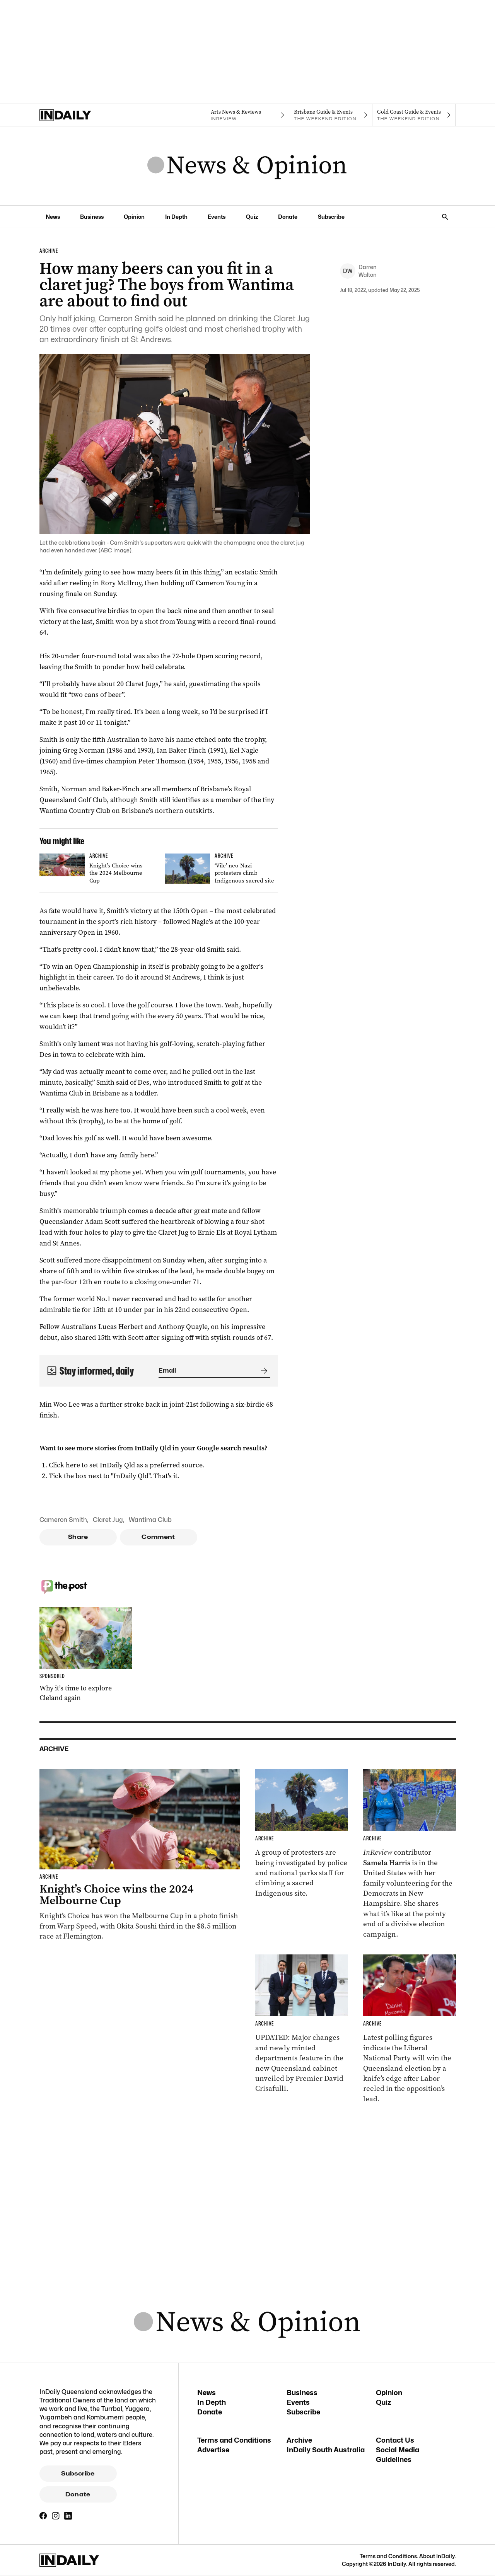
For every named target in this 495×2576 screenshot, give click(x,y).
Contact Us (395, 2440)
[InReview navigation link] (247, 115)
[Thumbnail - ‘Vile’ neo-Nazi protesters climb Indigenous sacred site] (221, 870)
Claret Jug (108, 1519)
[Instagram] (56, 2516)
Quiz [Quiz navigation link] (252, 216)
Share (78, 1536)
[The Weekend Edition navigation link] (330, 115)
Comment (158, 1536)
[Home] (81, 115)
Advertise (213, 2450)
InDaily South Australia (326, 2450)
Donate (77, 2494)
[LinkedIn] (68, 2516)
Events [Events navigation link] (216, 216)
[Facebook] (43, 2516)
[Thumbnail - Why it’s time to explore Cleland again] (85, 1655)
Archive (299, 2440)
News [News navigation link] (53, 216)
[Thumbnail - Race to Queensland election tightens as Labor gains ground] (409, 2029)
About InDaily (437, 2556)
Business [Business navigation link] (92, 216)
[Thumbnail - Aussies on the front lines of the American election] (409, 1854)
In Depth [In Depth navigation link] (176, 216)
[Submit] (262, 1371)
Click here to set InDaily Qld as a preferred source (125, 1465)
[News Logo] (247, 165)
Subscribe (77, 2473)
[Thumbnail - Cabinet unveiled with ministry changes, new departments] (301, 2024)
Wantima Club (150, 1519)
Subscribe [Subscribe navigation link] (331, 216)
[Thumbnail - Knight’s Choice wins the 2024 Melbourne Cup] (96, 870)
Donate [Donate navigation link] (287, 216)
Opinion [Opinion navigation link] (134, 216)
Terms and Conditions (234, 2440)
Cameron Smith (63, 1519)
